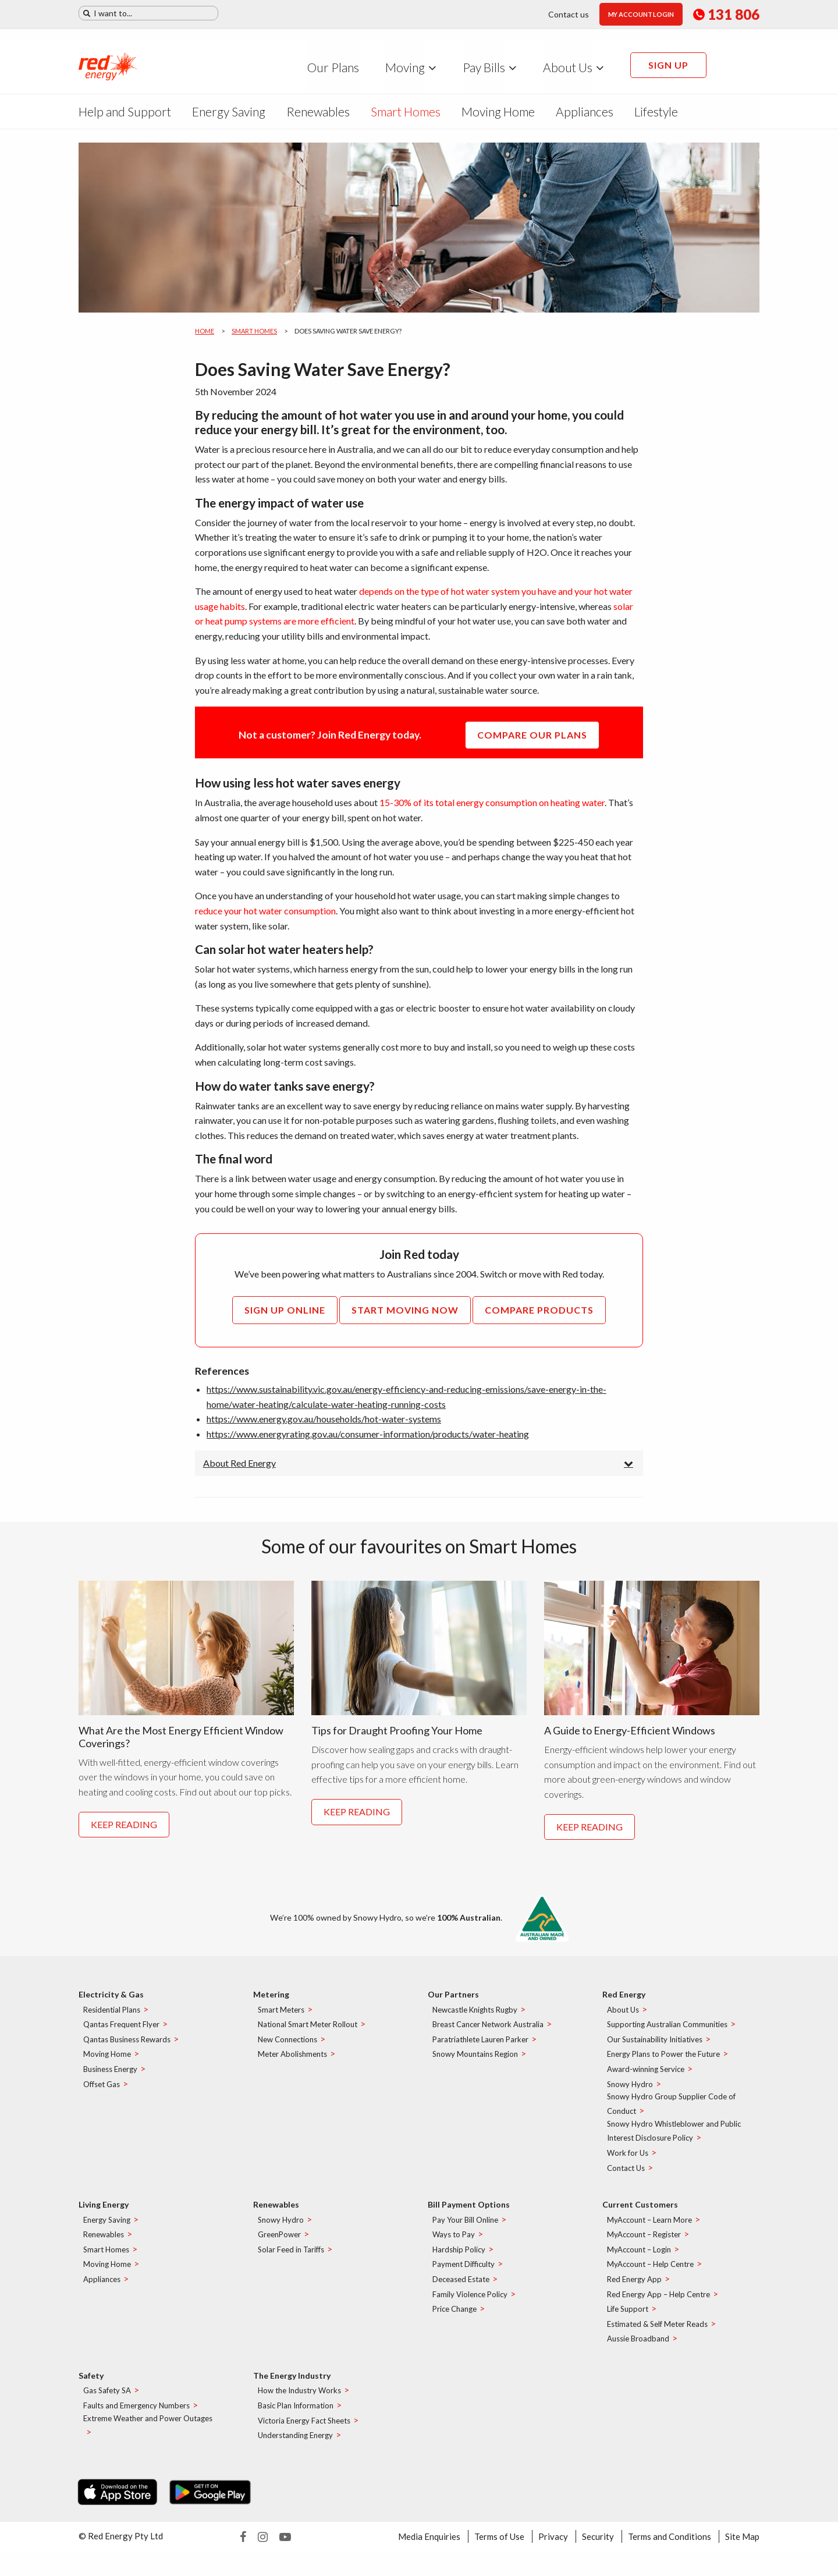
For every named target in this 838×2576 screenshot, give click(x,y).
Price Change (454, 2316)
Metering (271, 2002)
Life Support (627, 2316)
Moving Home (107, 2062)
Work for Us (627, 2160)
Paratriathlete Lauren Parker (480, 2047)
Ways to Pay (453, 2242)
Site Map (742, 2544)
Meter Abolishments (292, 2062)
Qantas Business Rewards (127, 2047)
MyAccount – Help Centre (650, 2271)
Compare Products (539, 1309)
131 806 (726, 15)
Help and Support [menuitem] (125, 111)
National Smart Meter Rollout (307, 2031)
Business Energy (110, 2076)
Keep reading (124, 1834)
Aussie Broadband (638, 2346)
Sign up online (284, 1309)
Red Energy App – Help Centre (658, 2302)
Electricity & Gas (111, 2002)
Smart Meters (281, 2017)
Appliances (101, 2286)
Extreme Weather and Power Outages (147, 2425)
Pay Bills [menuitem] (484, 67)
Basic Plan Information (295, 2413)
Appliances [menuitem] (584, 111)
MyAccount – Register (644, 2242)
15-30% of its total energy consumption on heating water (492, 802)
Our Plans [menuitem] (333, 67)
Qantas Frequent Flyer (121, 2031)
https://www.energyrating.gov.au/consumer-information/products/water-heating (368, 1433)
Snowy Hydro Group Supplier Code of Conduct (671, 2111)
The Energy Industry (292, 2383)
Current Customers (640, 2212)
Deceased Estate (460, 2286)
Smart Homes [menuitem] (406, 111)
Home (204, 331)
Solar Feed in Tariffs (291, 2257)
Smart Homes (254, 331)
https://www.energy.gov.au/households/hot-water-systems (324, 1418)
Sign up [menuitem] (668, 64)
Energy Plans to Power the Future (663, 2062)
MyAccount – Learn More (649, 2227)
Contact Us (626, 2175)
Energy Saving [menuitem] (228, 111)
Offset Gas (101, 2091)
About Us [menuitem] (567, 67)
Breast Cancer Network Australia (488, 2031)
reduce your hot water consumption (265, 910)
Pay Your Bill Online (465, 2227)
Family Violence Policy (469, 2302)
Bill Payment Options (469, 2212)
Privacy (553, 2544)
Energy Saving (106, 2227)
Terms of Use (499, 2544)
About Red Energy (239, 1462)
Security (598, 2544)
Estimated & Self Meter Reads (657, 2331)
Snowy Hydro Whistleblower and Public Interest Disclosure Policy (674, 2139)
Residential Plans (111, 2017)
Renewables (103, 2242)
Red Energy (623, 2002)
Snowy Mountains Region (475, 2062)
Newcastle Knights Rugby (474, 2017)
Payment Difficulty (463, 2271)
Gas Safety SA (107, 2398)
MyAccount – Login (639, 2257)
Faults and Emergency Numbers (136, 2413)
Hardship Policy (458, 2257)
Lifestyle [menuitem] (656, 111)
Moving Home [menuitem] (498, 111)
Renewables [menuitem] (318, 111)
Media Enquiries (429, 2544)
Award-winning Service (645, 2076)
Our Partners (453, 2002)
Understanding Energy (295, 2442)
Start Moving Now (405, 1309)
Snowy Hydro (630, 2091)
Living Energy (104, 2212)
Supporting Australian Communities (667, 2031)
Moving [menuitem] (405, 67)
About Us (623, 2017)
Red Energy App (634, 2286)
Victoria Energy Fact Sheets (304, 2428)
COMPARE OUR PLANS (532, 734)
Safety (91, 2383)
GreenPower (279, 2242)
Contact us (568, 14)
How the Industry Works (299, 2398)
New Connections (287, 2047)
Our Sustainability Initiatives (654, 2047)
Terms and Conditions (669, 2544)
